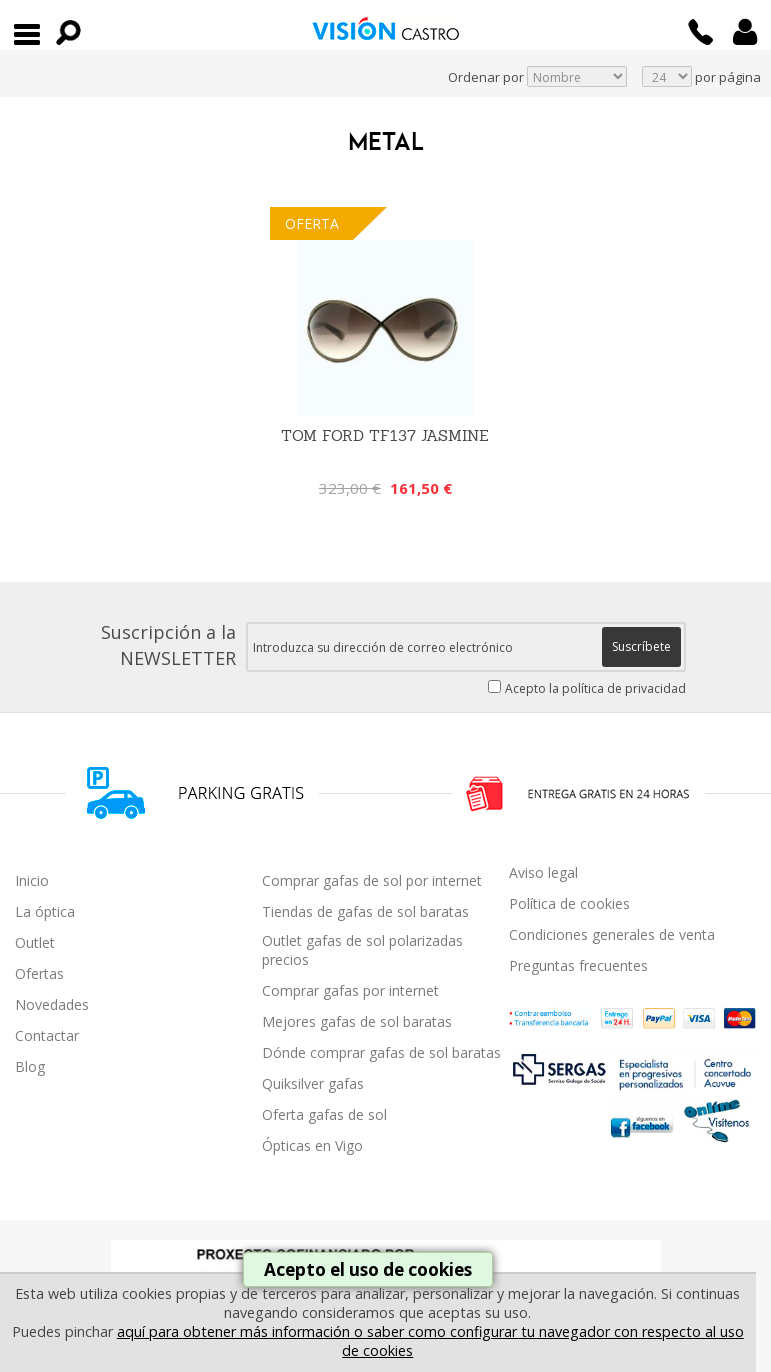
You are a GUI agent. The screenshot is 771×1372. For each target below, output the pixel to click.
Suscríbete (641, 646)
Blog (30, 1066)
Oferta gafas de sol (324, 1114)
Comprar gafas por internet (350, 990)
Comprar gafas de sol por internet (372, 880)
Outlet (35, 942)
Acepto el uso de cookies (368, 1269)
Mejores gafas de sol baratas (357, 1021)
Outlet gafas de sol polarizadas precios (362, 950)
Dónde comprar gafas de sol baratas (381, 1052)
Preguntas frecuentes (578, 965)
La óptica (45, 911)
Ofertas (39, 973)
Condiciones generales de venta (612, 934)
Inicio (32, 880)
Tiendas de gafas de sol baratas (365, 911)
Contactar (47, 1035)
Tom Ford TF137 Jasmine (385, 435)
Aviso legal (543, 872)
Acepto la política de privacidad (595, 688)
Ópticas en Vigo (312, 1145)
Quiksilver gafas (313, 1083)
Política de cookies (569, 903)
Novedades (52, 1004)
